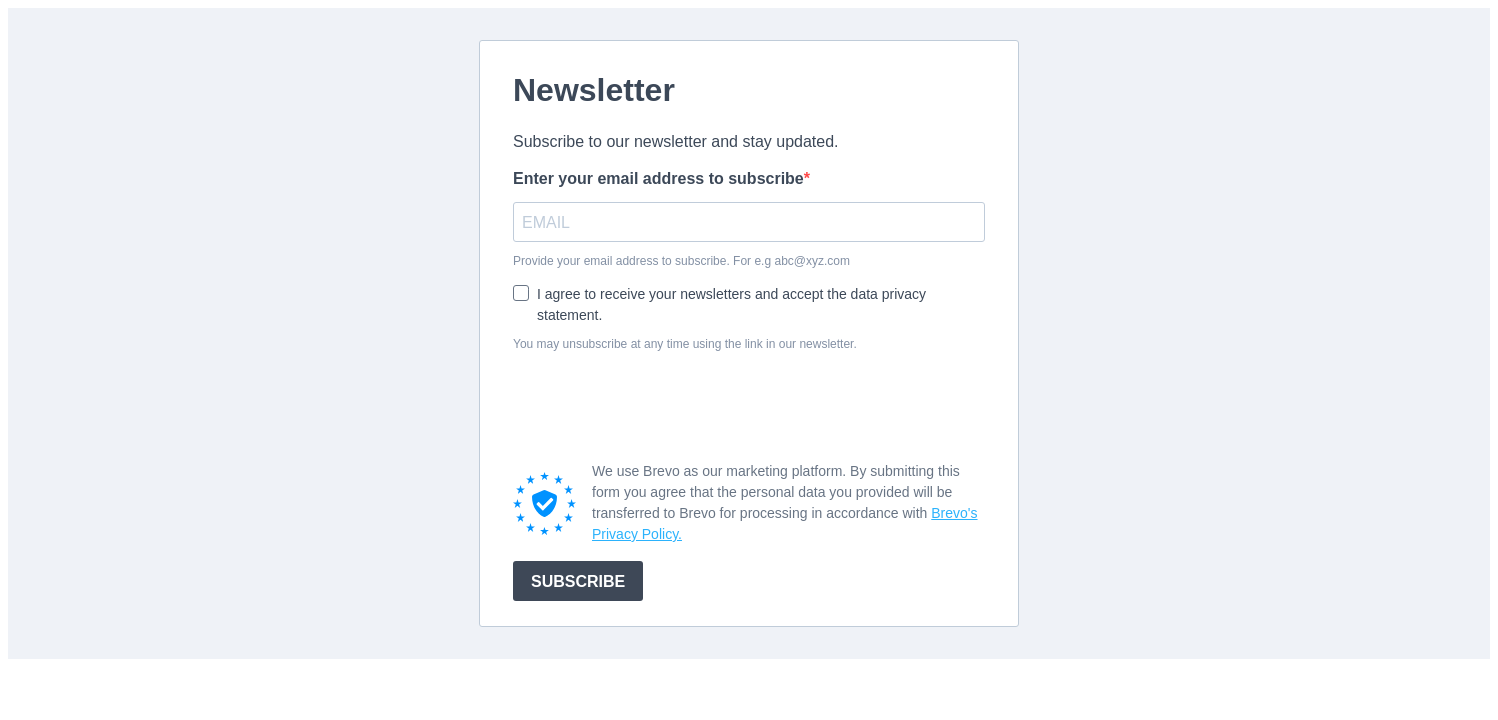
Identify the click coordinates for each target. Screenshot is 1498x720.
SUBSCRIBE (578, 581)
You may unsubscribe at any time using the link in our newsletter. (685, 344)
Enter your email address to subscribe (658, 178)
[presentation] (665, 406)
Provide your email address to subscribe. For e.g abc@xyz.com (681, 261)
